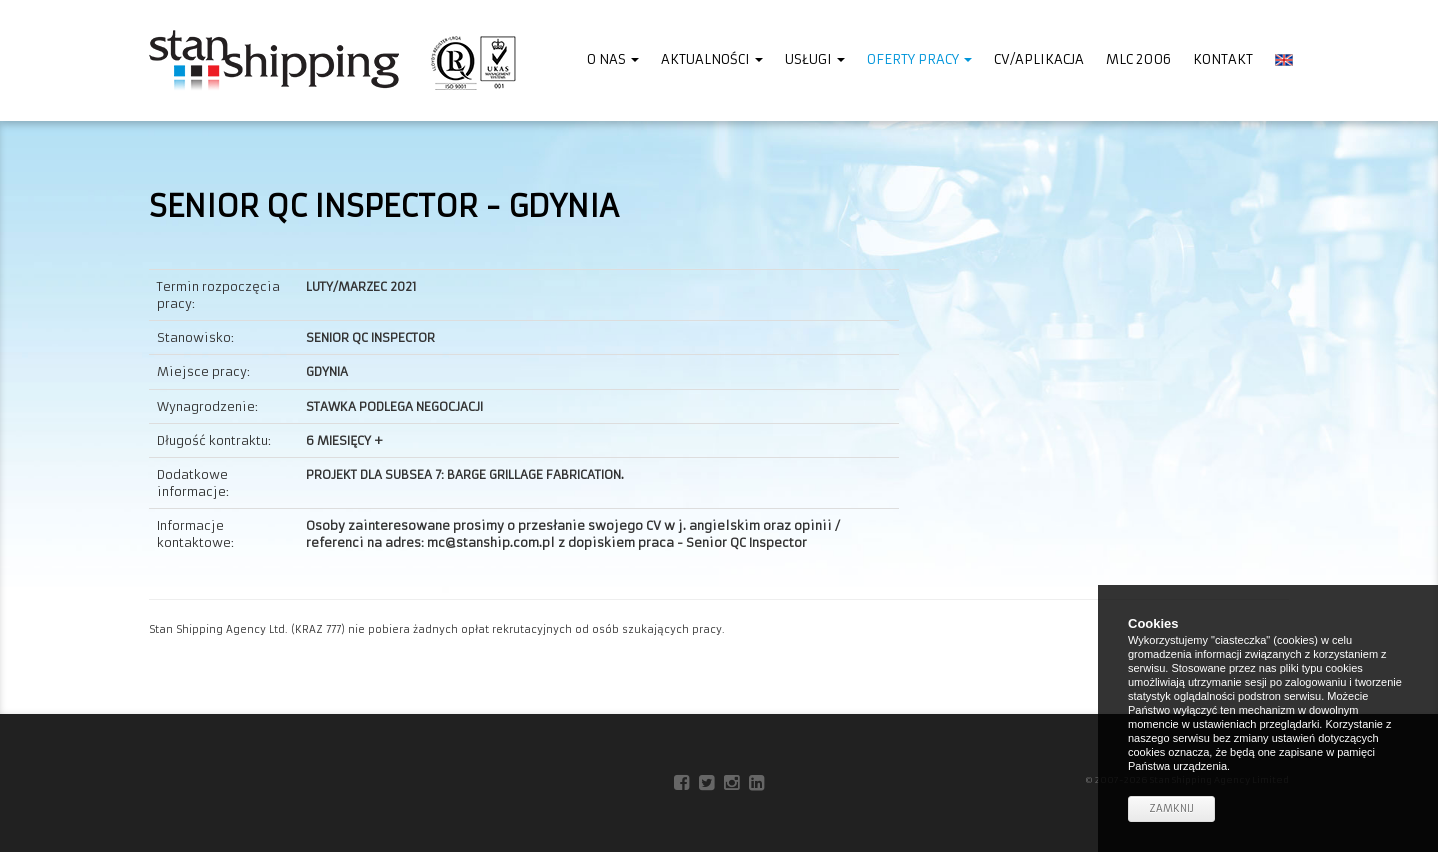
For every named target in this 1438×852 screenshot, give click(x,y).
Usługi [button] (815, 59)
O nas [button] (613, 59)
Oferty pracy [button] (919, 59)
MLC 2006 (1138, 59)
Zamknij (1171, 808)
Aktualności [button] (712, 59)
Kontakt (1223, 59)
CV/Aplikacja (1039, 59)
